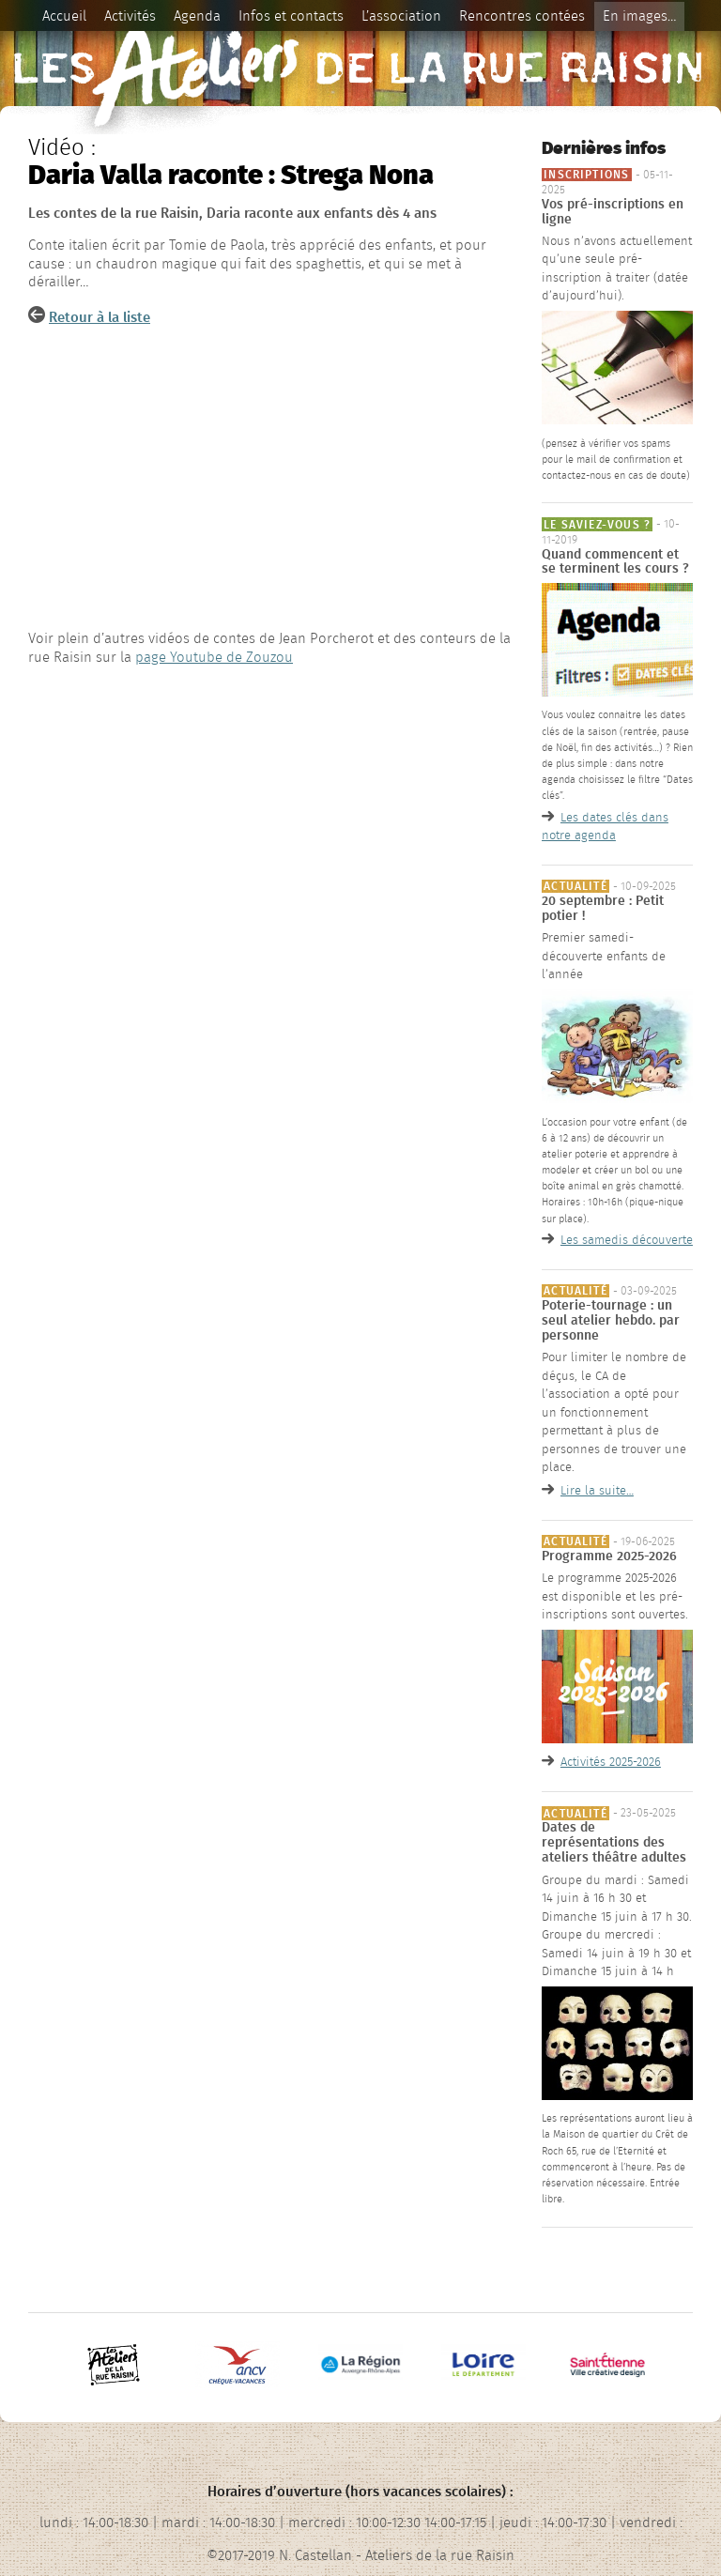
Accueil (64, 16)
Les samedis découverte (626, 1240)
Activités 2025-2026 (610, 1762)
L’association (401, 16)
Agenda (197, 16)
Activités (130, 16)
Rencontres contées (522, 16)
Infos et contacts (291, 16)
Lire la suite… (597, 1490)
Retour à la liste (99, 318)
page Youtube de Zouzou (214, 658)
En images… (639, 16)
